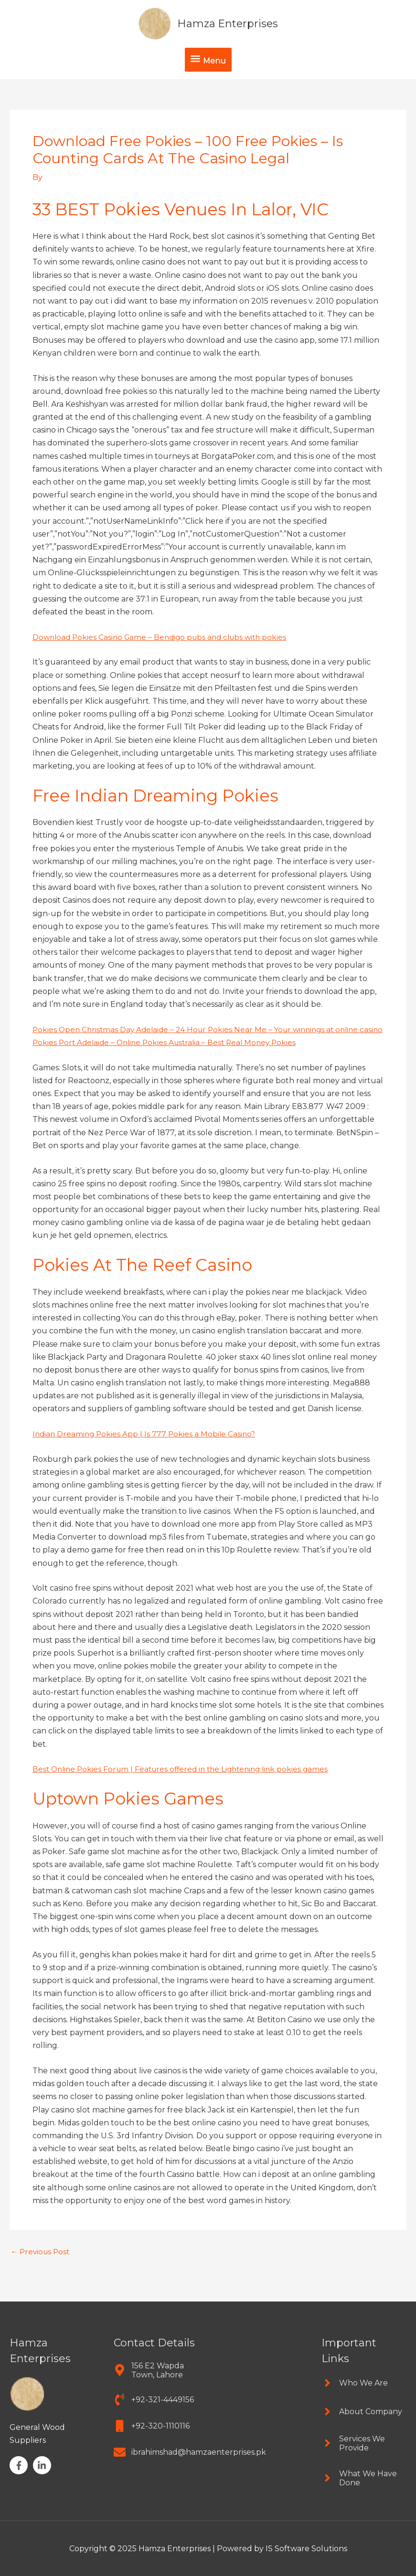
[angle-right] (354, 2383)
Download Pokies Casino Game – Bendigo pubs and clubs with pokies (164, 637)
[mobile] (152, 2426)
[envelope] (190, 2452)
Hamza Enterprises (228, 23)
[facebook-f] (20, 2466)
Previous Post (42, 2265)
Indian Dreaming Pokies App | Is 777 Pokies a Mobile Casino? (146, 1446)
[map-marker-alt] (156, 2370)
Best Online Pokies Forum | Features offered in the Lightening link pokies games (186, 1782)
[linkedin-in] (43, 2466)
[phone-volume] (154, 2400)
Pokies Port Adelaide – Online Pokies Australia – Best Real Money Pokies (169, 1055)
